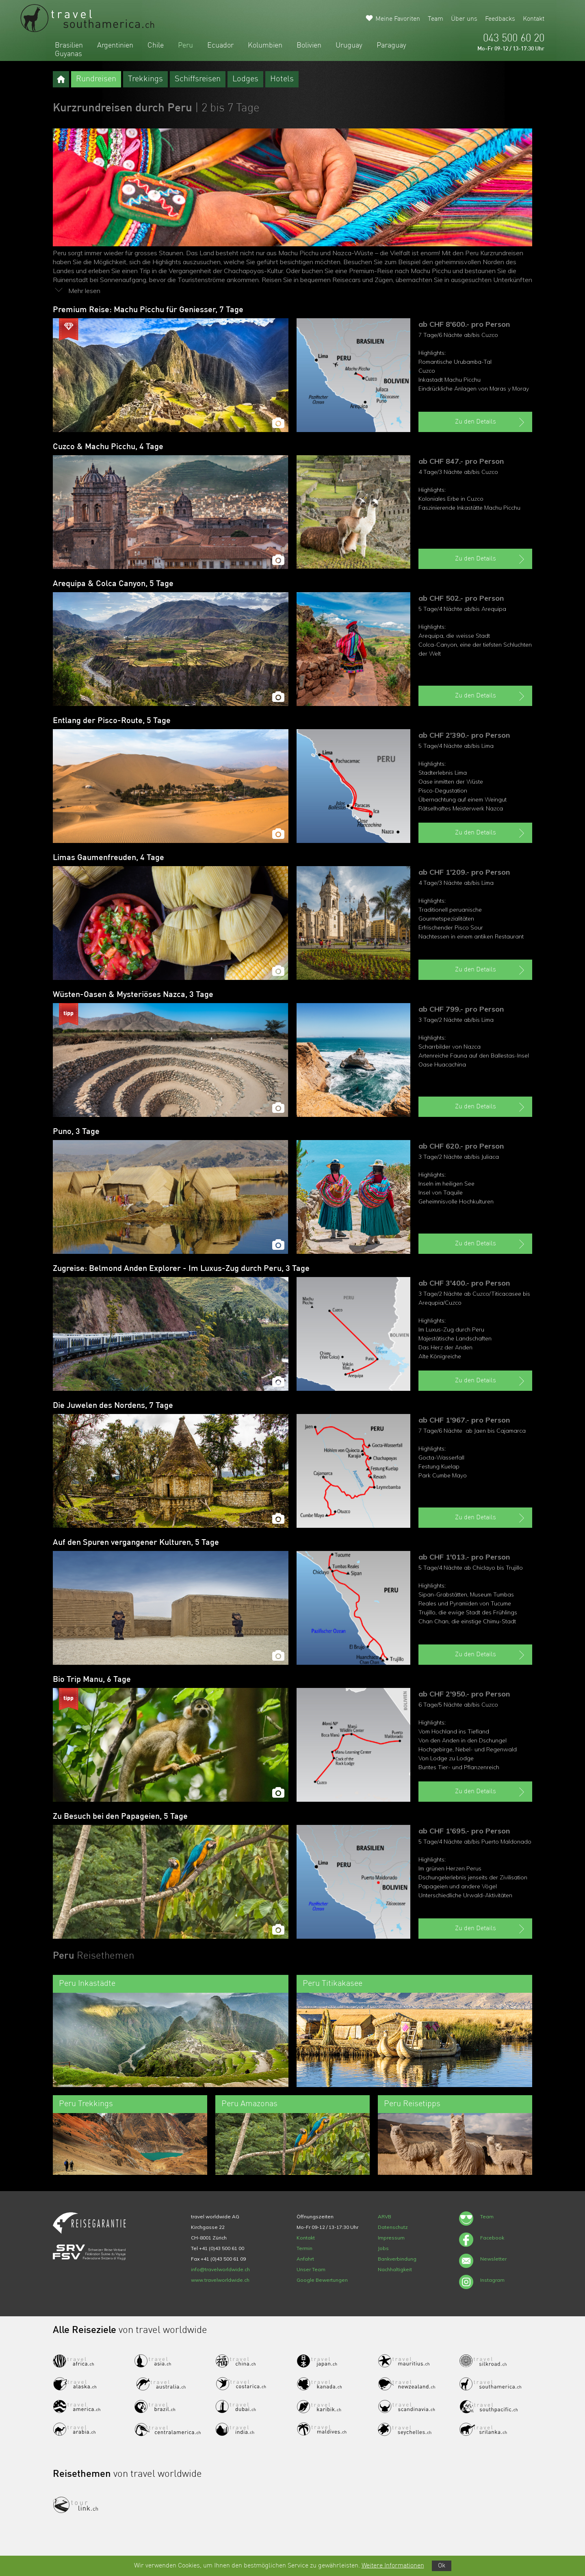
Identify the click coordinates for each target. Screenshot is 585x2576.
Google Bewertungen (322, 2280)
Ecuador (220, 45)
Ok (441, 2566)
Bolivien (309, 45)
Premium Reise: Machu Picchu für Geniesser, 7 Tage (148, 310)
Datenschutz (393, 2227)
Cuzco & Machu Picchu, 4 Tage (108, 447)
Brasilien (69, 45)
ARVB (384, 2216)
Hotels (282, 79)
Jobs (383, 2248)
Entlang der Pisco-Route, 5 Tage (112, 721)
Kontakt (533, 19)
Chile (155, 45)
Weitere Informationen (393, 2566)
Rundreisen (96, 79)
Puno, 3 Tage (76, 1132)
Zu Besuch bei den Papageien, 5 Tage (120, 1817)
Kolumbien (265, 45)
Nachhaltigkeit (395, 2269)
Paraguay (391, 45)
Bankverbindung (397, 2259)
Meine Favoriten (397, 19)
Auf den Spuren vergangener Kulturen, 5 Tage (136, 1543)
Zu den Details (490, 422)
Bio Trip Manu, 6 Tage (92, 1680)
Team (435, 19)
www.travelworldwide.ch (220, 2280)
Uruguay (349, 45)
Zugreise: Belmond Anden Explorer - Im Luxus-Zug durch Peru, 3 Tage (181, 1269)
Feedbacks (500, 19)
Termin (304, 2248)
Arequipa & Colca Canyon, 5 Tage (113, 584)
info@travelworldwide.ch (220, 2269)
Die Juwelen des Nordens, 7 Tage (113, 1406)
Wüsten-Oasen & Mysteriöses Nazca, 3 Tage (133, 995)
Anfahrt (305, 2259)
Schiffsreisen (198, 79)
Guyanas (68, 54)
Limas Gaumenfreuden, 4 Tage (108, 858)
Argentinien (115, 45)
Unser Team (311, 2269)
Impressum (391, 2238)
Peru (185, 45)
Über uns (464, 19)
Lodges (245, 79)
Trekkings (145, 79)
